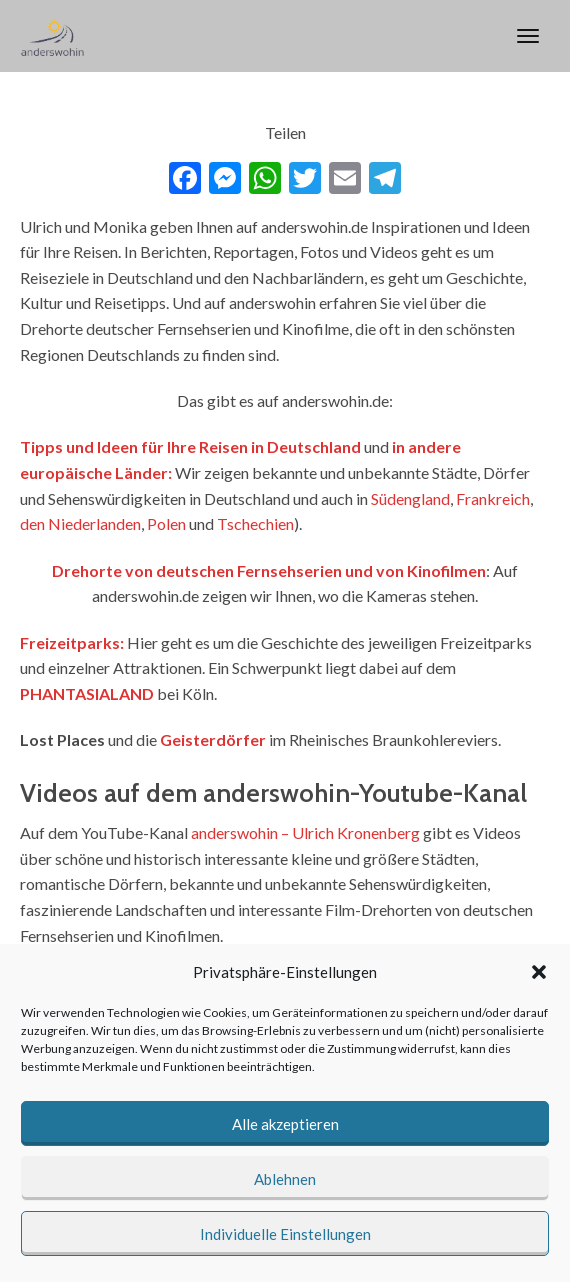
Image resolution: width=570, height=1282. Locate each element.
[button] (539, 972)
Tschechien (255, 523)
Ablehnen (285, 1179)
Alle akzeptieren (285, 1124)
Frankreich (493, 498)
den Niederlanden (80, 523)
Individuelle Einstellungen (285, 1234)
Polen (166, 523)
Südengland (410, 498)
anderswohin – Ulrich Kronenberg (305, 832)
